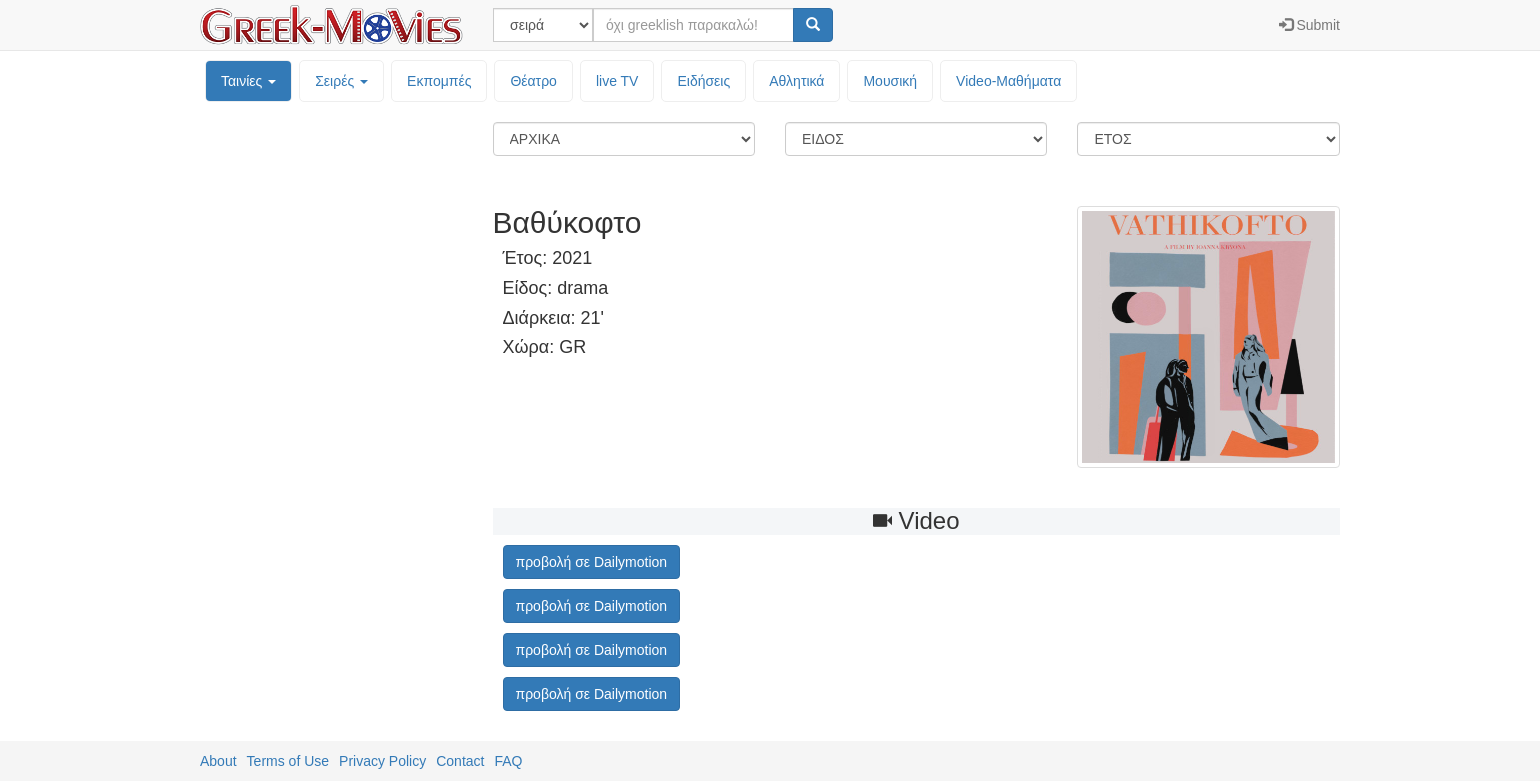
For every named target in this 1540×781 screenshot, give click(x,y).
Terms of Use (288, 761)
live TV (617, 81)
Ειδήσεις (703, 81)
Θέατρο (533, 81)
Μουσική (890, 81)
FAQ (508, 761)
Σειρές (341, 81)
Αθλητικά (796, 81)
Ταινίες (248, 81)
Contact (460, 761)
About (218, 761)
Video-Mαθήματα (1008, 81)
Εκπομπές (439, 81)
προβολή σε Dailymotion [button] (592, 562)
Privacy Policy (382, 761)
